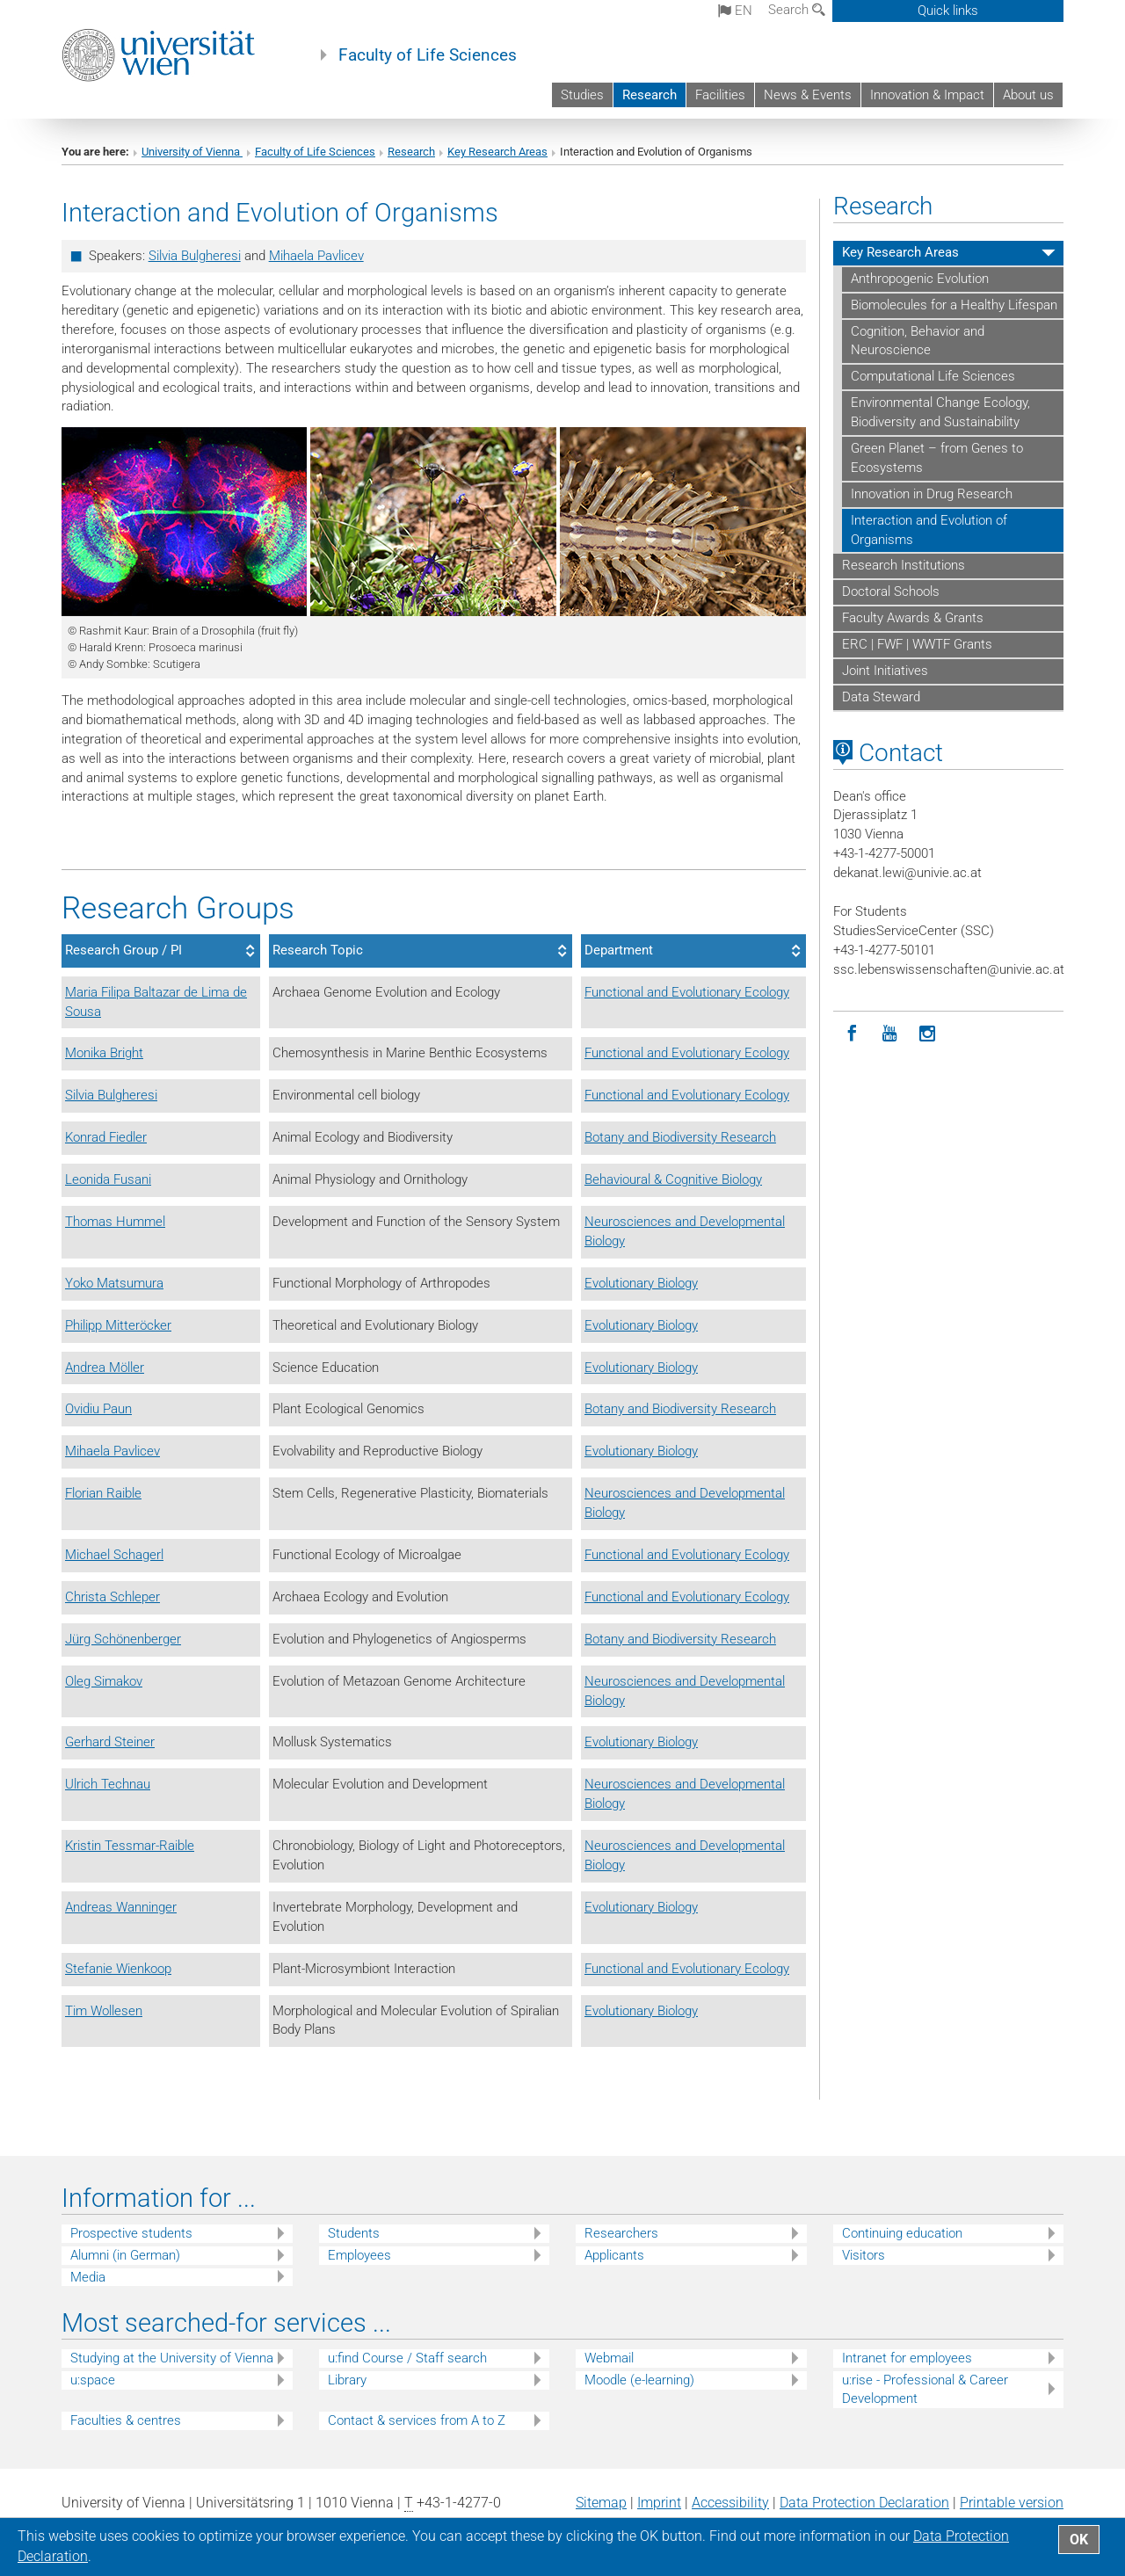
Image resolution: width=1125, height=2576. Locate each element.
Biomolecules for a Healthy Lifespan (954, 305)
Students (354, 2233)
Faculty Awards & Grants (912, 618)
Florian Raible (103, 1493)
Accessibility (730, 2502)
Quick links (948, 10)
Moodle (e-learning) (639, 2380)
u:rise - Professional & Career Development (925, 2389)
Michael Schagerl (114, 1555)
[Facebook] (852, 1034)
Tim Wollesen (103, 2011)
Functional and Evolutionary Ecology (686, 992)
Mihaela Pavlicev (316, 256)
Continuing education (902, 2233)
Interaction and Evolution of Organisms (929, 530)
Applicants (614, 2255)
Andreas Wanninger (121, 1907)
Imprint (659, 2502)
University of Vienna (192, 151)
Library (347, 2380)
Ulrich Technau (107, 1784)
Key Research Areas (497, 151)
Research (649, 95)
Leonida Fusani (108, 1179)
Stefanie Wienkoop (118, 1969)
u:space (92, 2380)
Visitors (863, 2255)
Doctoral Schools (891, 591)
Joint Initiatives (885, 670)
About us (1028, 95)
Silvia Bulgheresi (195, 256)
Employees (359, 2255)
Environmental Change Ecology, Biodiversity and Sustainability (940, 412)
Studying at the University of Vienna (171, 2358)
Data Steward (881, 697)
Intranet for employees (907, 2358)
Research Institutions (903, 565)
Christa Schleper (112, 1597)
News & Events (808, 95)
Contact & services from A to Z (416, 2420)
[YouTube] (890, 1034)
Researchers (621, 2233)
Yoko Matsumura (114, 1283)
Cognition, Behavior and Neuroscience (917, 341)
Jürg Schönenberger (123, 1639)
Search (796, 10)
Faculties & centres (125, 2420)
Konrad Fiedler (106, 1137)
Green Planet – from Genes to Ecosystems (937, 457)
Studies (582, 95)
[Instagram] (928, 1034)
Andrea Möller (104, 1367)
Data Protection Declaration (864, 2502)
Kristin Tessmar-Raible (129, 1846)
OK (1079, 2539)
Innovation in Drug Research (931, 494)
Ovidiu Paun (98, 1409)
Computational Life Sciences (933, 376)
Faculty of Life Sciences (427, 55)
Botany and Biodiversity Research (680, 1137)
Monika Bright (104, 1053)
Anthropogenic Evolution (920, 279)
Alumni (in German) (125, 2255)
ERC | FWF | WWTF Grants (917, 644)
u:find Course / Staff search (407, 2358)
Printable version (1011, 2502)
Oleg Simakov (103, 1681)
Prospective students (131, 2233)
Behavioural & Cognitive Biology (673, 1179)
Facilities (720, 95)
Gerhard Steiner (110, 1742)
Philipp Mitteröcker (118, 1325)
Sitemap (601, 2502)
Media (87, 2277)
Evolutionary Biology (641, 1283)
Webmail (609, 2358)
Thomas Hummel (115, 1222)
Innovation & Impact (927, 95)
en (735, 10)
